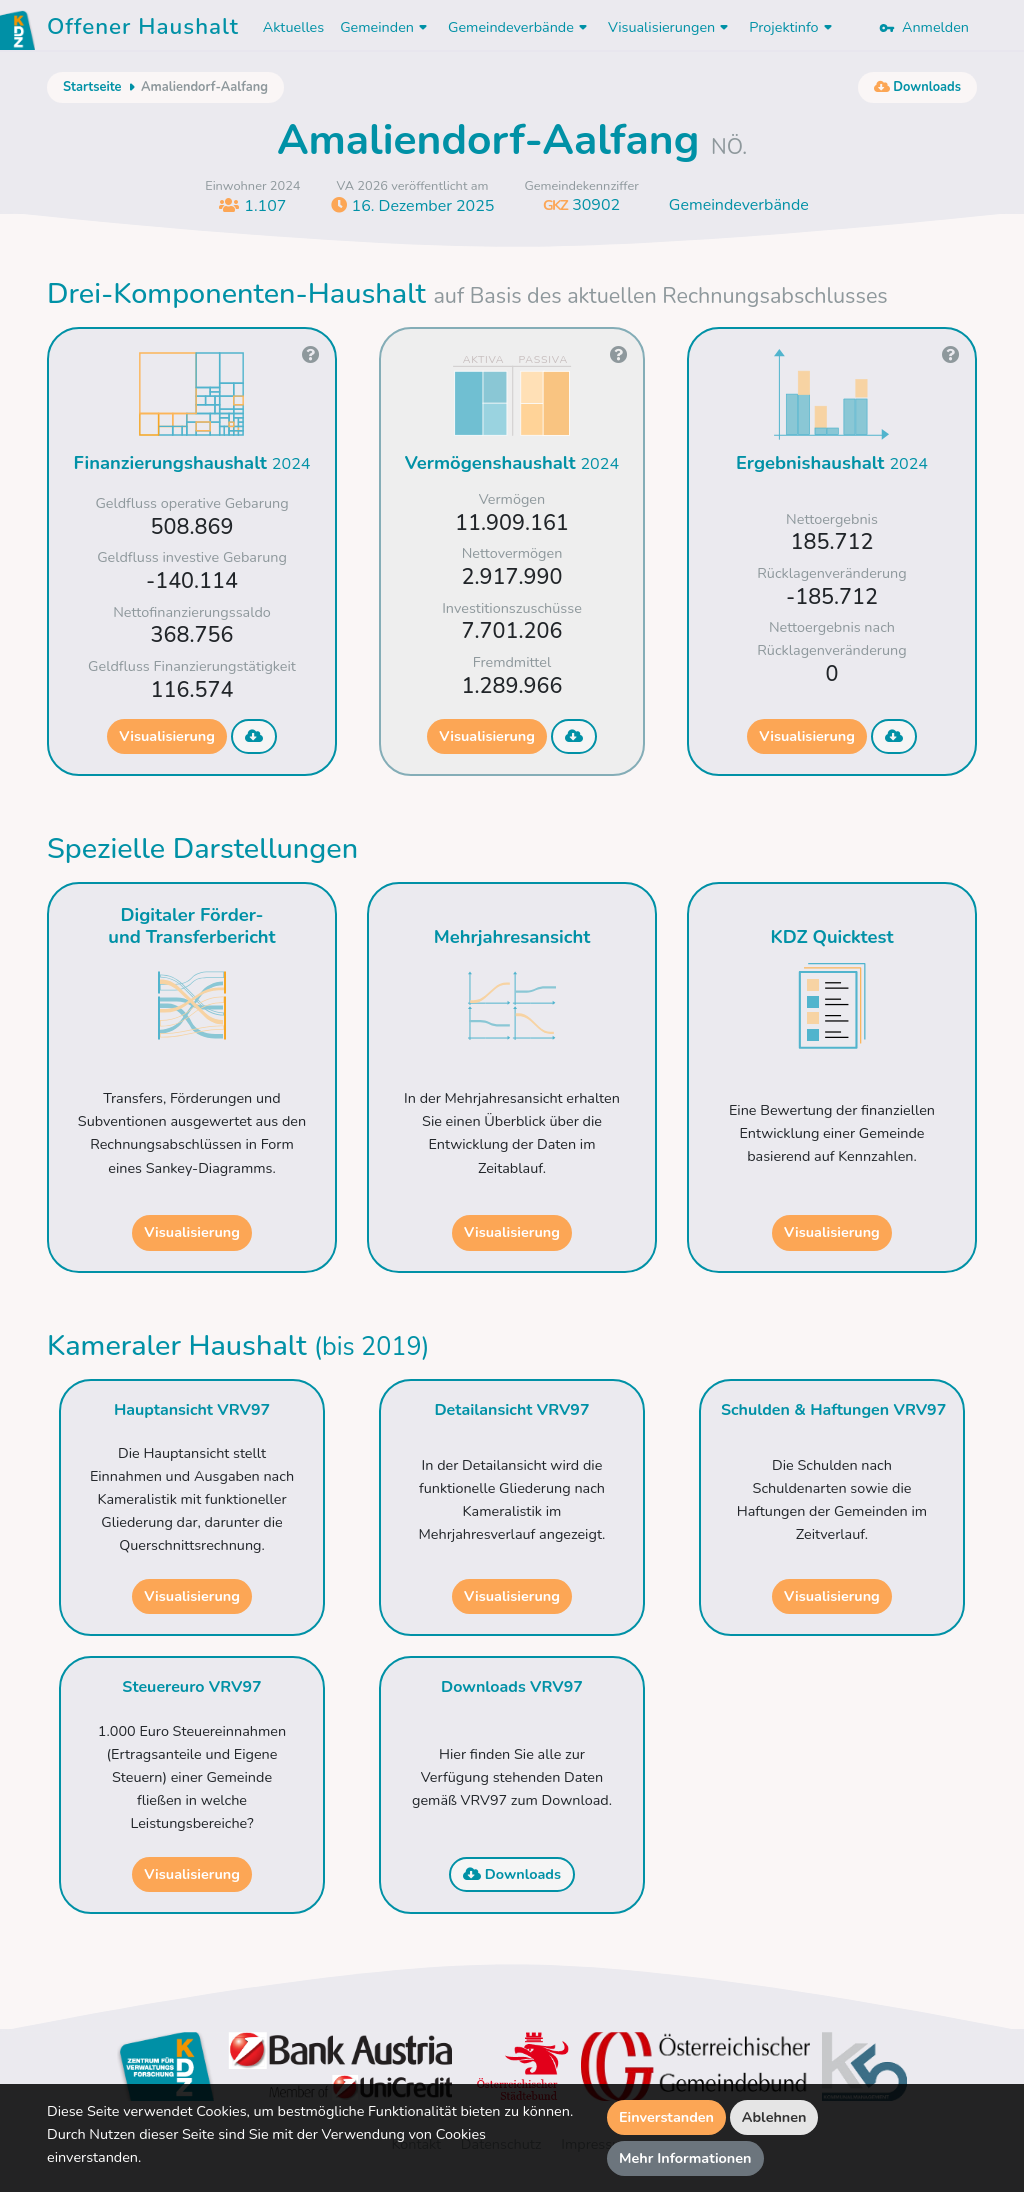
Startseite (92, 87)
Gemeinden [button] (386, 27)
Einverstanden (666, 2117)
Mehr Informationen (685, 2158)
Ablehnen (774, 2117)
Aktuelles (293, 27)
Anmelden (924, 27)
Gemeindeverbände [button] (520, 27)
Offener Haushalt (143, 30)
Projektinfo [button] (792, 27)
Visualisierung (167, 736)
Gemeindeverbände (739, 205)
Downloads (512, 1874)
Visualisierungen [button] (670, 27)
